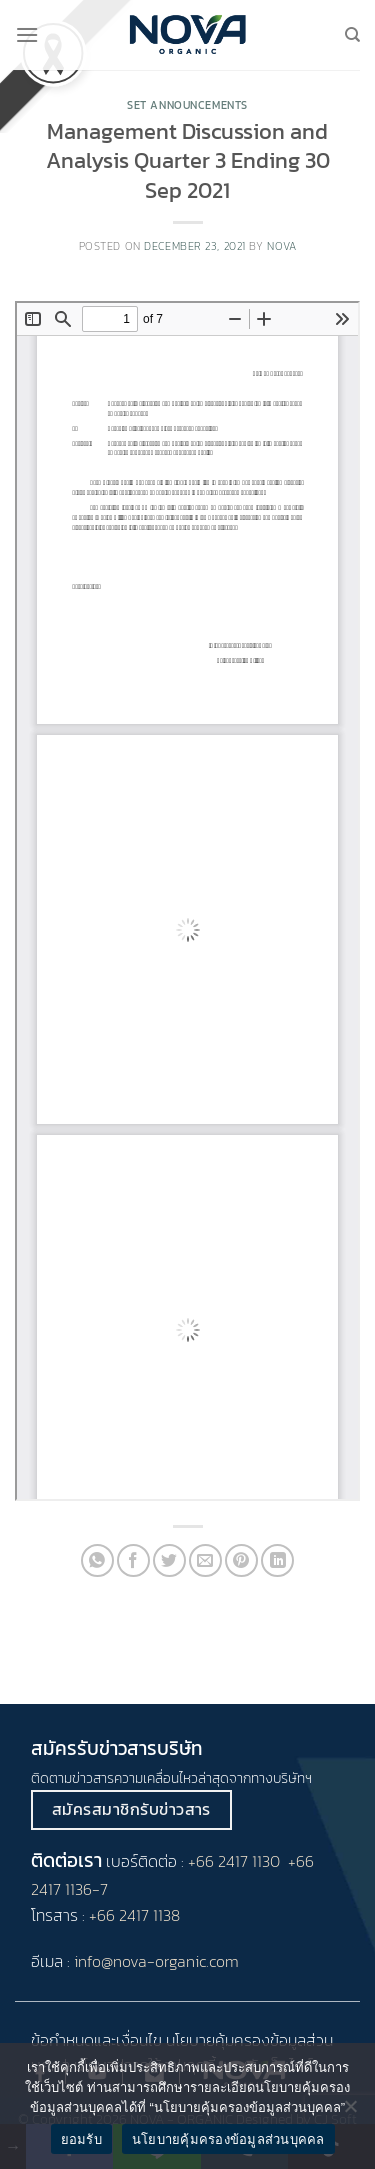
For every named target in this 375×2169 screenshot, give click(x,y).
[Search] (352, 35)
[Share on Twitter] (169, 1560)
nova (281, 246)
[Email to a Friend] (205, 1560)
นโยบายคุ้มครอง (218, 2040)
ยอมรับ (81, 2139)
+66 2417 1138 (134, 1915)
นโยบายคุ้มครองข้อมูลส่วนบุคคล (228, 2139)
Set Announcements (187, 105)
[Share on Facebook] (133, 1560)
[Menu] (27, 34)
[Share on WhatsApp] (97, 1560)
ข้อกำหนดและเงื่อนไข (96, 2040)
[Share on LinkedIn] (277, 1560)
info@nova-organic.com (156, 1961)
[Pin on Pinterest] (241, 1560)
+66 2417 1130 (234, 1861)
